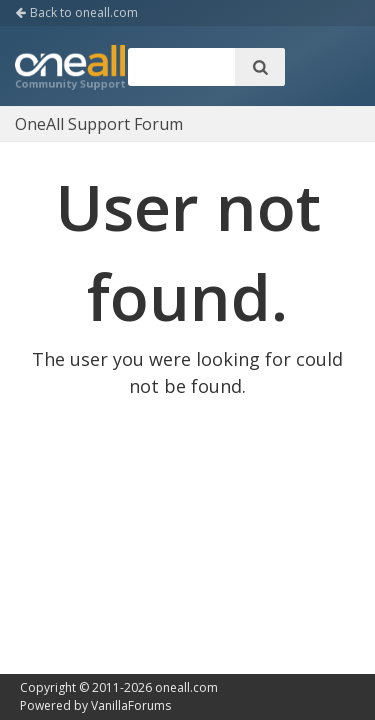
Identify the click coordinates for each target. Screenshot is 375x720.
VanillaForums (131, 705)
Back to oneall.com (76, 12)
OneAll (70, 69)
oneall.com (186, 687)
